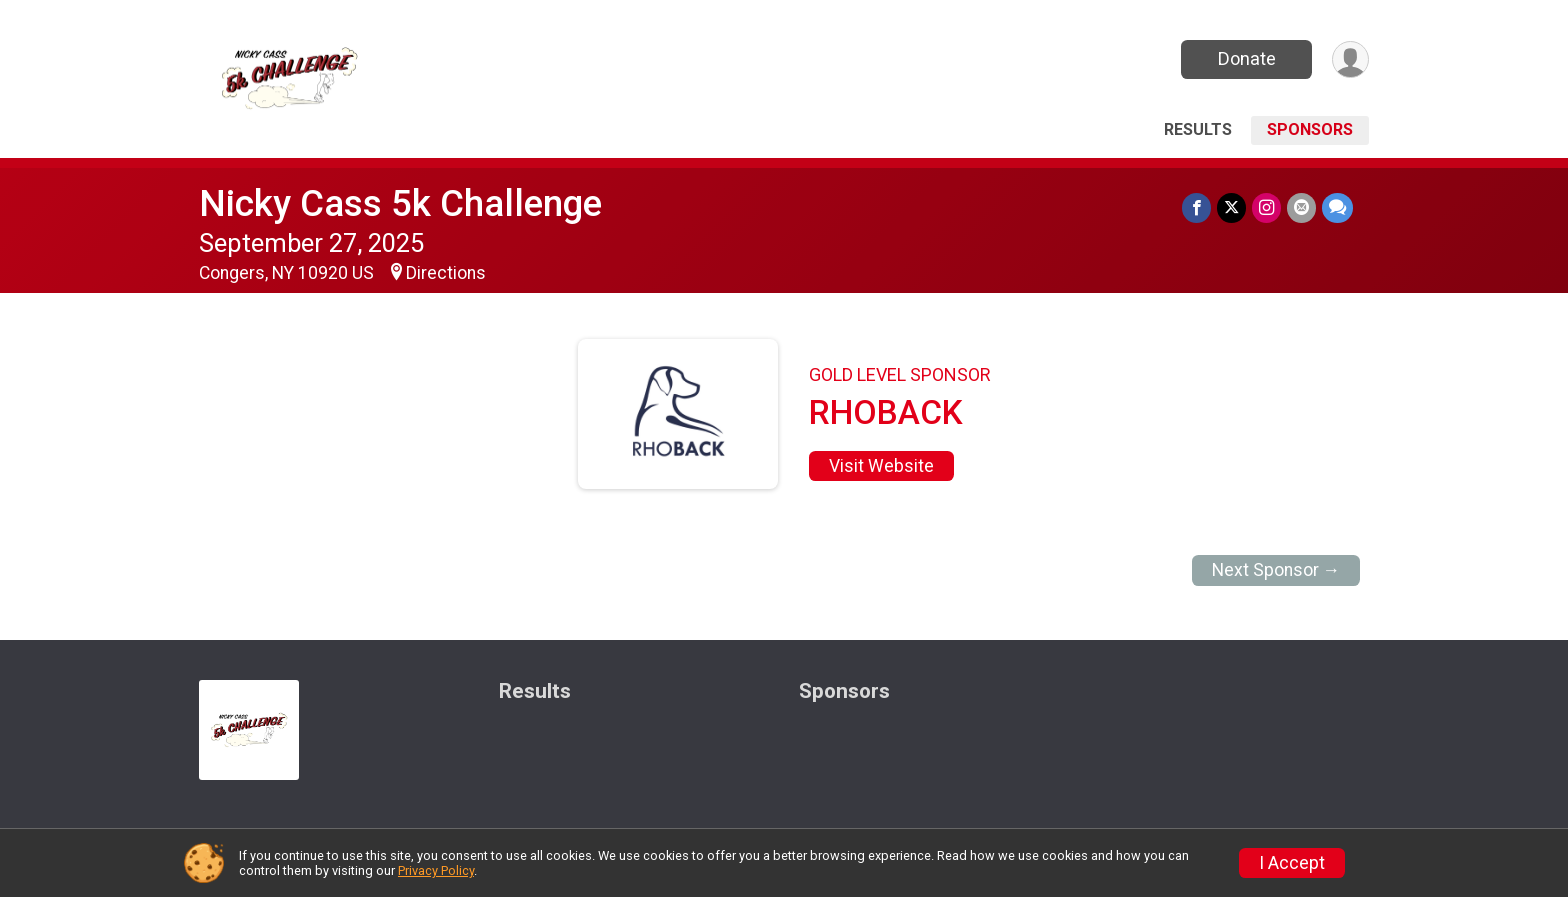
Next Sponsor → (1276, 570)
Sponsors (1310, 129)
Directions (446, 273)
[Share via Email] (1301, 207)
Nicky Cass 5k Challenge (400, 203)
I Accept (1292, 863)
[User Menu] (1350, 59)
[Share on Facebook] (1196, 207)
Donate (1247, 58)
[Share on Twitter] (1231, 207)
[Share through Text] (1337, 207)
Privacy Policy (436, 870)
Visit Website (881, 466)
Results (1198, 129)
